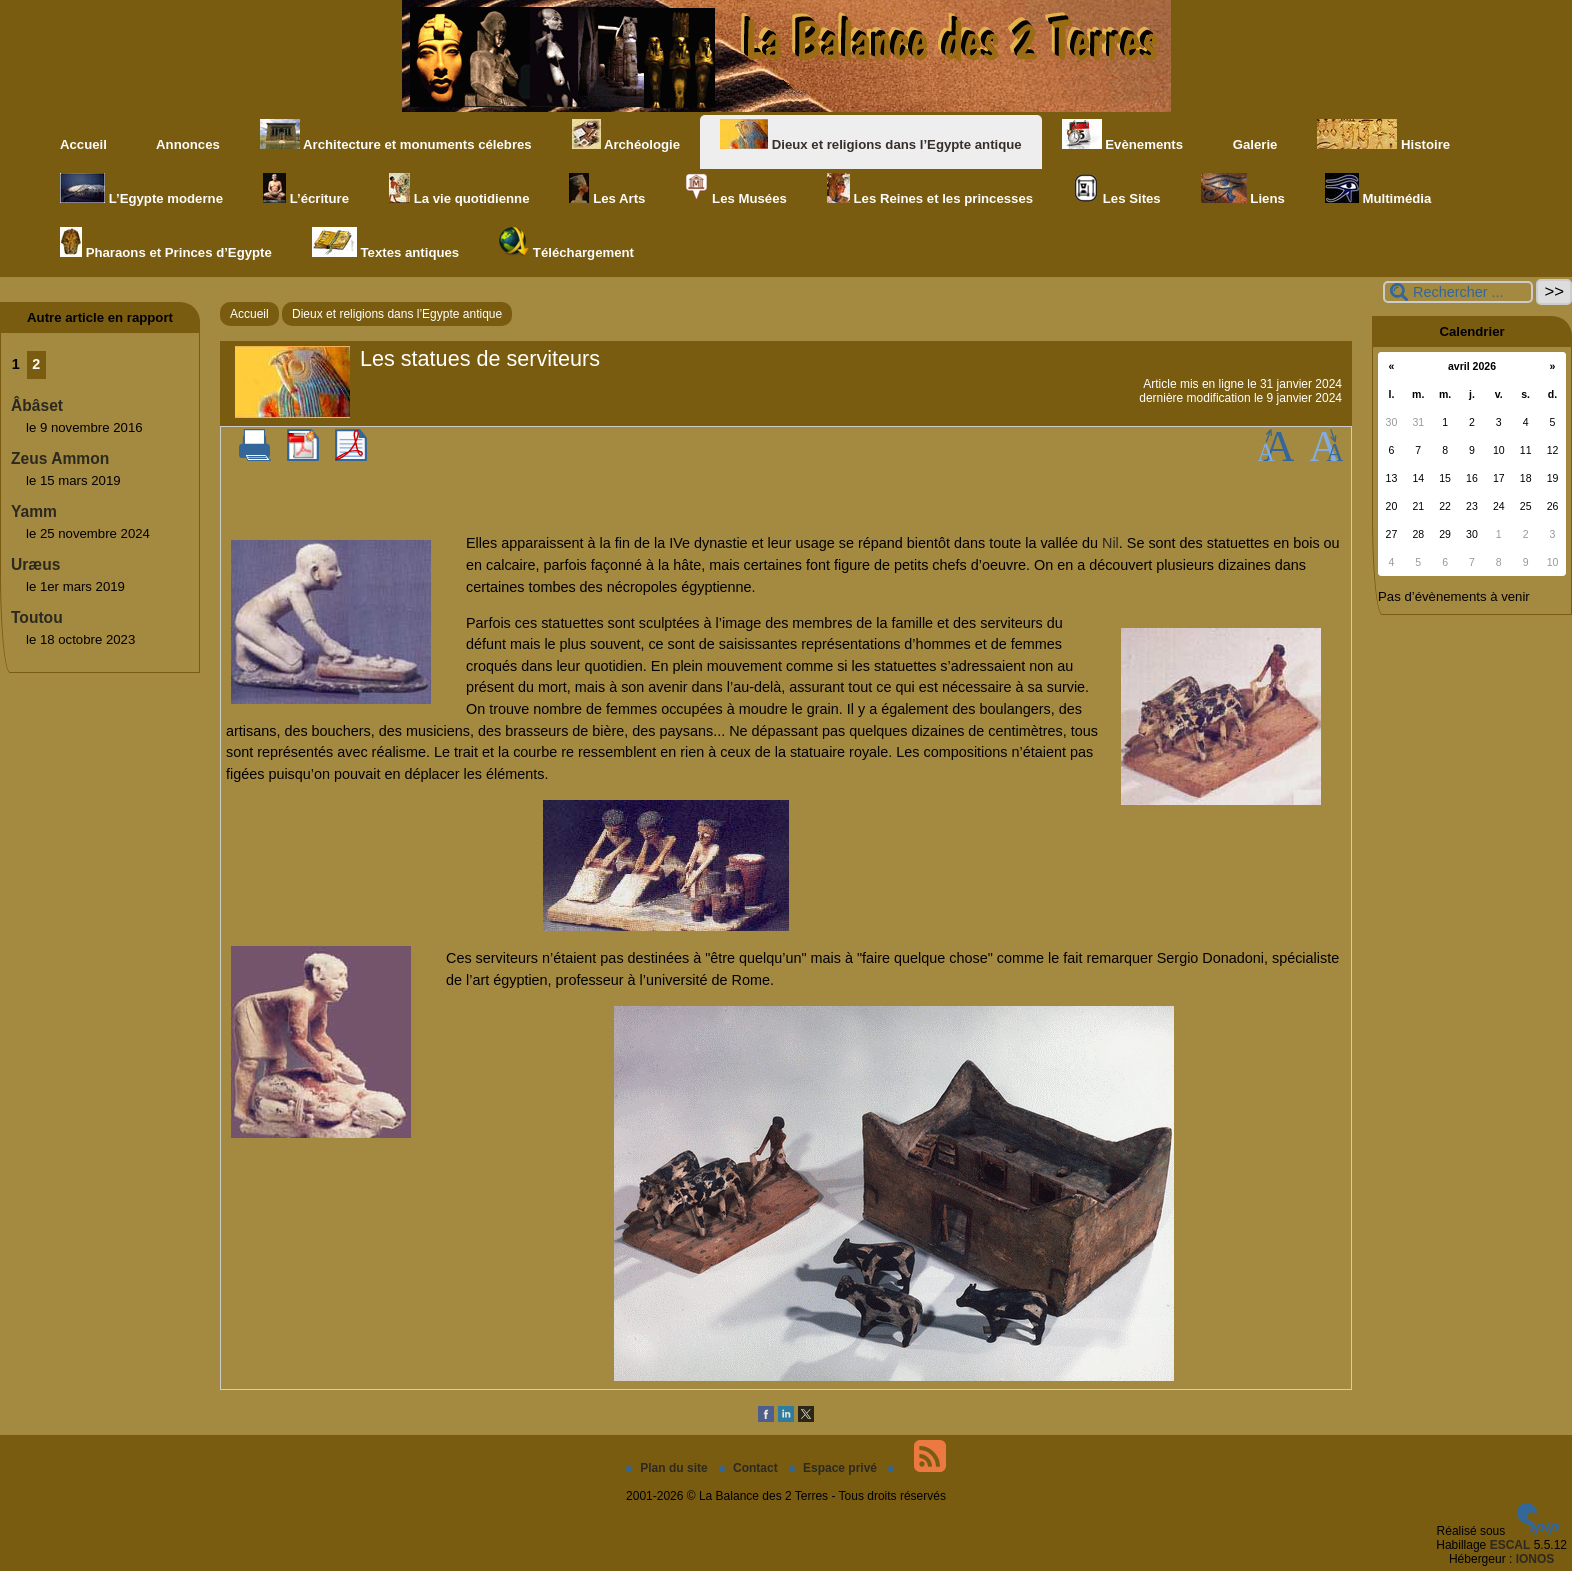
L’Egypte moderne (141, 189)
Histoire (1383, 135)
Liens (1243, 189)
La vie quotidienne (459, 189)
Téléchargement (566, 243)
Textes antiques (385, 243)
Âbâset (37, 405)
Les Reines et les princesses (930, 189)
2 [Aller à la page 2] (36, 364)
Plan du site (668, 1468)
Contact (750, 1468)
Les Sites (1117, 189)
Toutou (37, 617)
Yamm (34, 511)
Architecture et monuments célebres (396, 135)
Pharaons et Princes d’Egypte (166, 243)
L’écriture (306, 189)
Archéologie (626, 135)
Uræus (35, 564)
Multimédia (1378, 189)
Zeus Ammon (60, 458)
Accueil (83, 144)
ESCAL (1510, 1545)
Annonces (183, 135)
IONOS (1535, 1559)
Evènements (1122, 135)
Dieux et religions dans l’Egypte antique (871, 135)
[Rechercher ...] (1458, 292)
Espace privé (834, 1468)
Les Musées (735, 189)
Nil (1110, 543)
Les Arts (607, 189)
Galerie (1250, 135)
